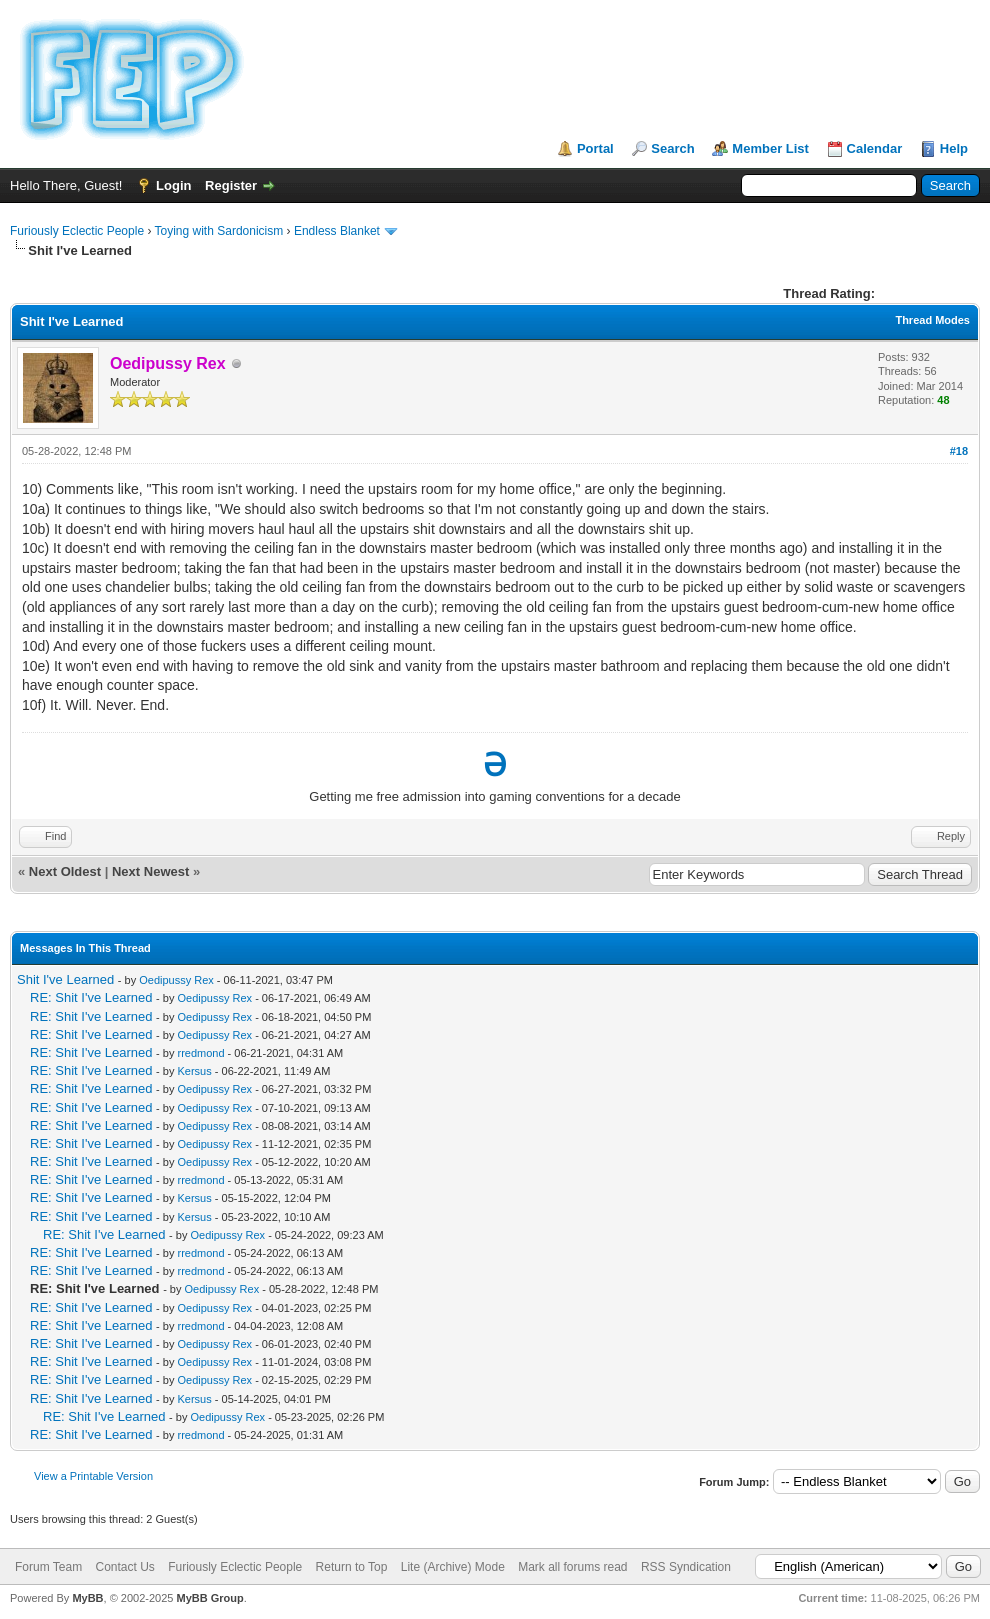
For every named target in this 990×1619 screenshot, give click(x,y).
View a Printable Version (93, 1476)
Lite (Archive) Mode (453, 1567)
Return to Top (352, 1567)
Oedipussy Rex (176, 980)
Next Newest (150, 871)
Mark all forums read (572, 1567)
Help (954, 148)
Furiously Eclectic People (77, 231)
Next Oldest (65, 871)
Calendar (875, 148)
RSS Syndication (686, 1567)
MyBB (87, 1598)
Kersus (194, 1071)
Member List (770, 148)
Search (672, 148)
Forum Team (48, 1567)
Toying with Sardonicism (219, 231)
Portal (595, 148)
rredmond (200, 1053)
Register (231, 185)
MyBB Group (209, 1598)
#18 (959, 451)
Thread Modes (932, 320)
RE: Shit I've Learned (91, 997)
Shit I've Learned (65, 979)
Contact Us (124, 1567)
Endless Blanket (337, 231)
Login (173, 185)
